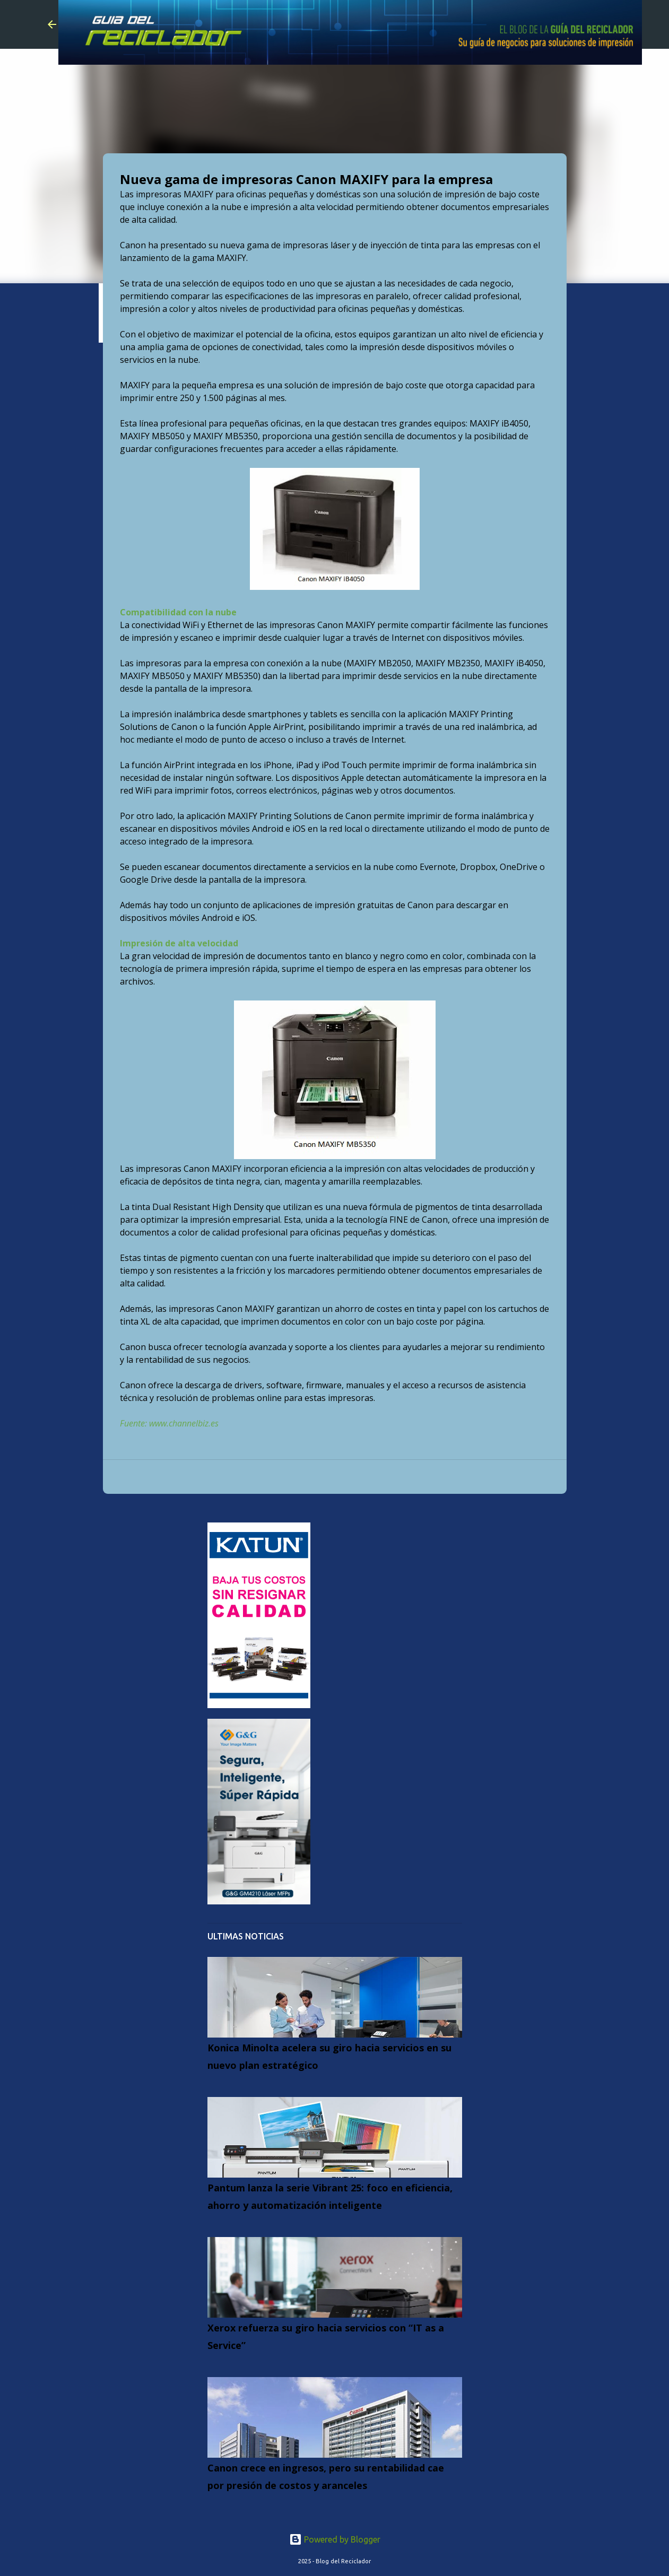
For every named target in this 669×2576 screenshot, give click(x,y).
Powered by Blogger (334, 2539)
